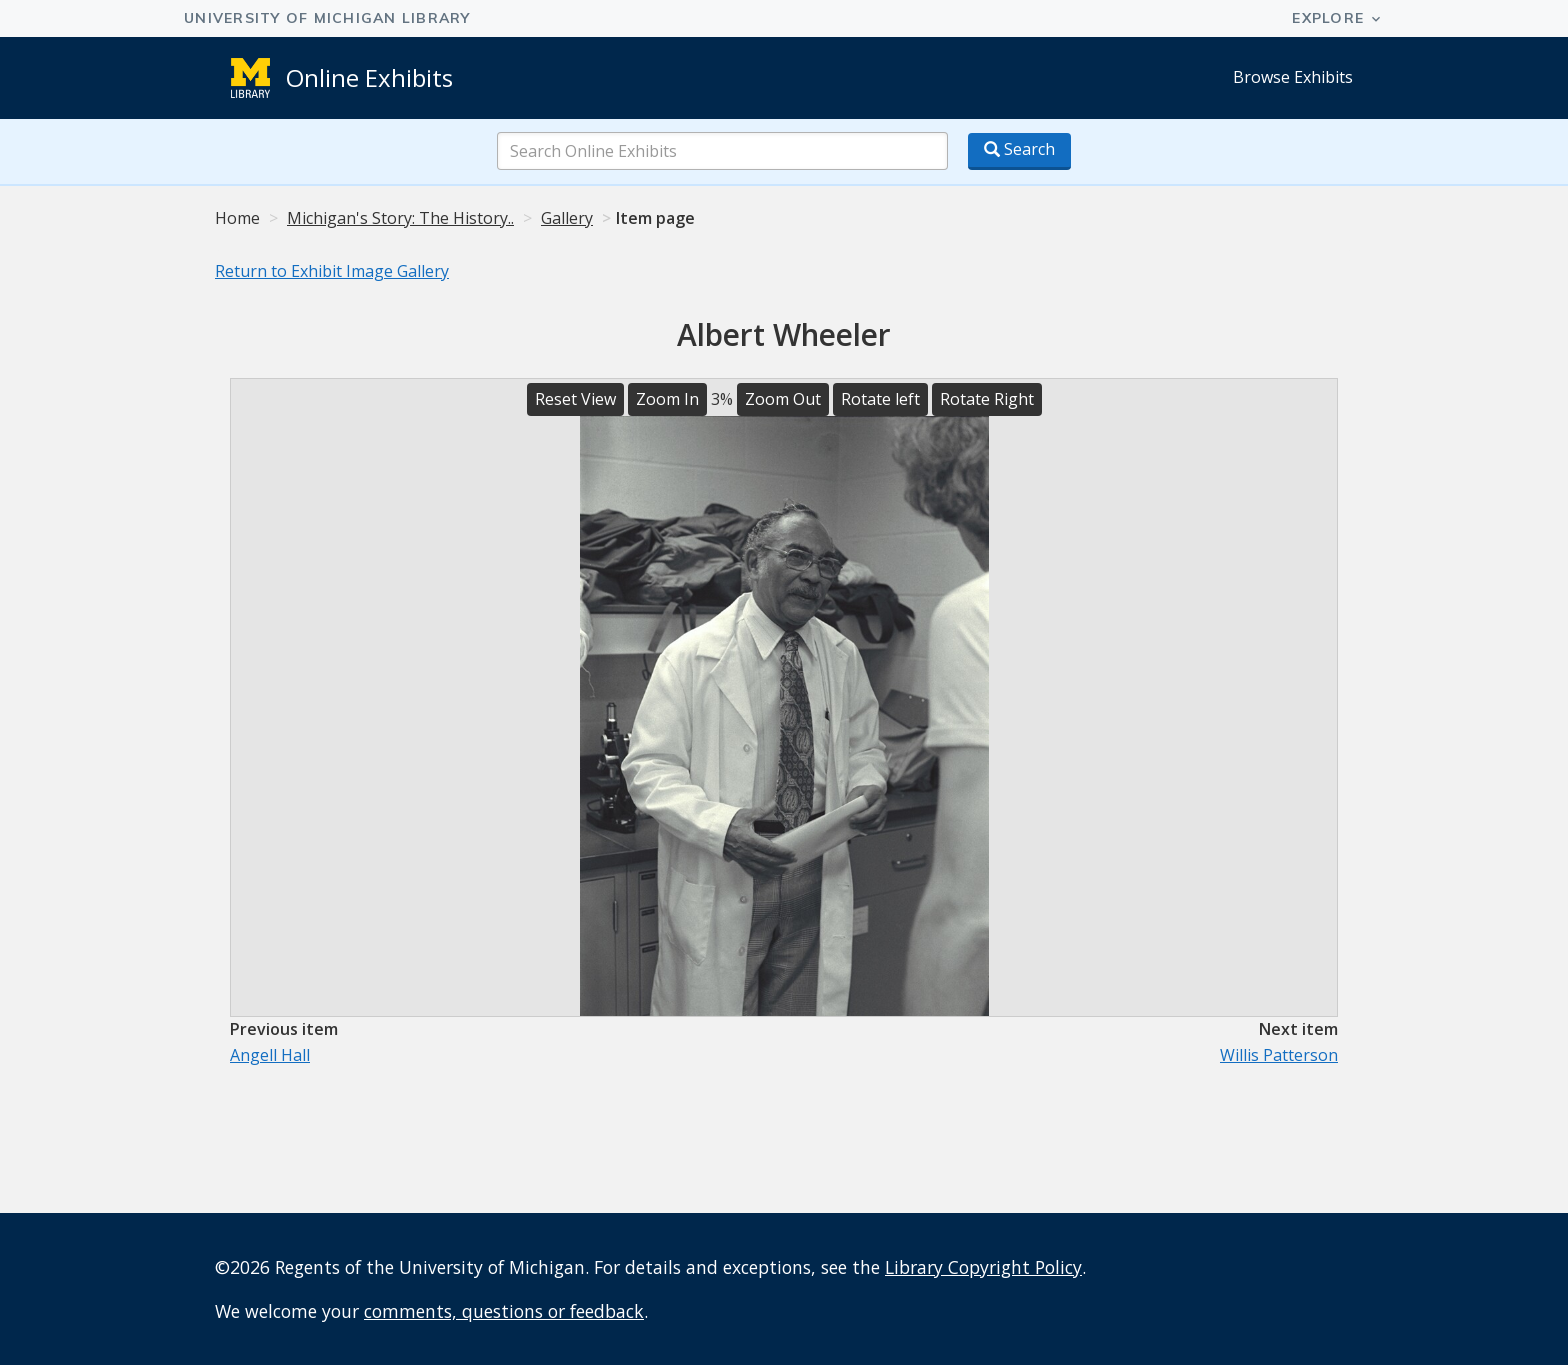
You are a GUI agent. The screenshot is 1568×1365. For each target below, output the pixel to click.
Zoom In (667, 399)
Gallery (567, 218)
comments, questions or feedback (504, 1311)
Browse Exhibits (1293, 77)
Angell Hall (270, 1055)
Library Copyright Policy (983, 1267)
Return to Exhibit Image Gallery (332, 271)
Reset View (575, 399)
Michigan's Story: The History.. (400, 218)
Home (237, 218)
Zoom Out (783, 399)
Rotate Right (987, 399)
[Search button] (1019, 151)
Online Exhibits (369, 77)
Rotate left (880, 399)
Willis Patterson (1279, 1055)
